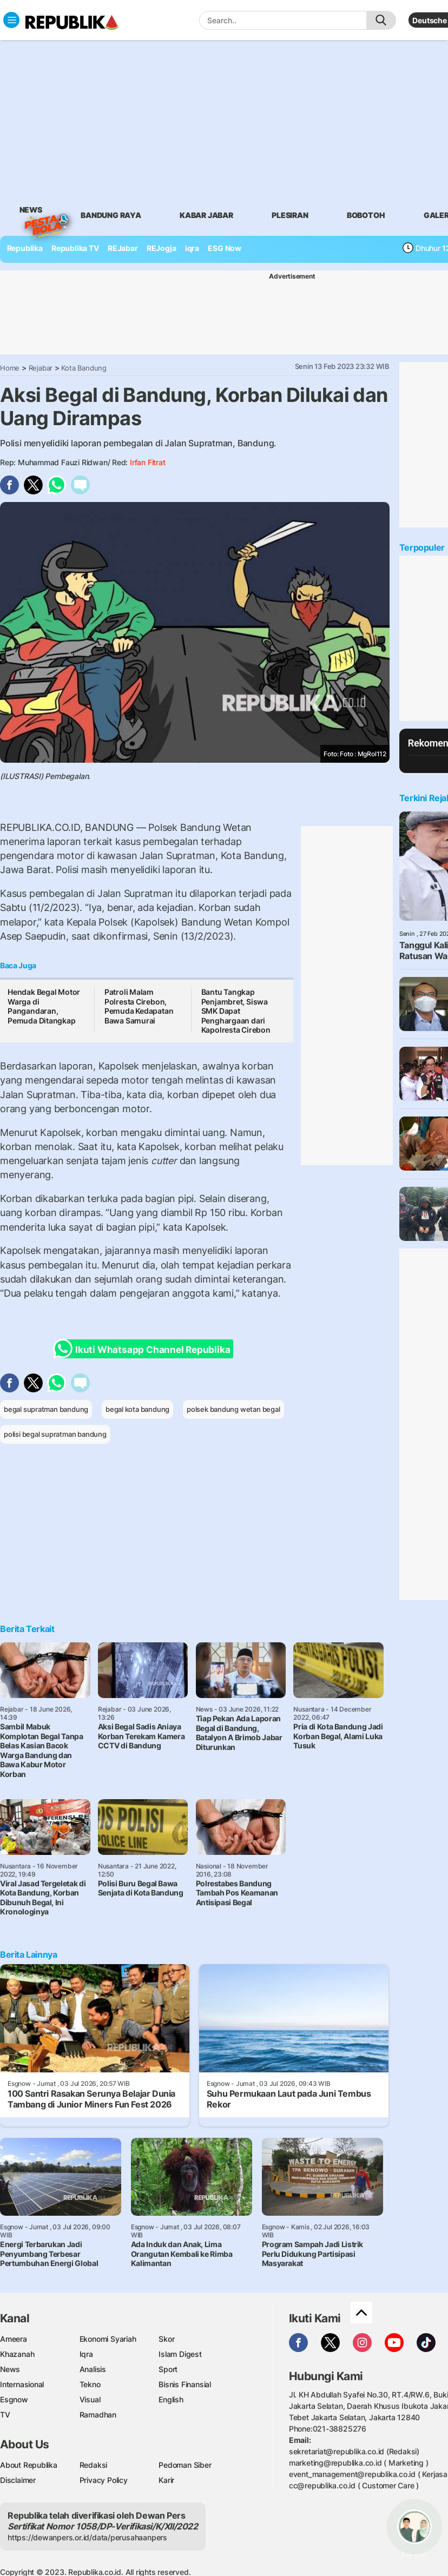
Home (9, 368)
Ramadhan (98, 2414)
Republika (25, 248)
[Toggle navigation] (11, 20)
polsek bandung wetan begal (233, 1409)
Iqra (86, 2354)
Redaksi (94, 2464)
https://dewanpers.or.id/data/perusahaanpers (87, 2537)
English (171, 2399)
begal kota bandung (137, 1409)
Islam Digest (180, 2354)
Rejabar (41, 368)
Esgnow (14, 2399)
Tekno (90, 2384)
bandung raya (111, 215)
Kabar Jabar (206, 215)
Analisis (93, 2369)
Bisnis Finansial (185, 2384)
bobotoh (366, 215)
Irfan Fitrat (147, 462)
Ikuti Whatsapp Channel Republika (145, 1348)
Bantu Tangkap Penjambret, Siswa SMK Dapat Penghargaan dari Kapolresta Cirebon (236, 1010)
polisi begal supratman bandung (55, 1434)
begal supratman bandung (46, 1409)
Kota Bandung (83, 368)
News (30, 211)
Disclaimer (18, 2480)
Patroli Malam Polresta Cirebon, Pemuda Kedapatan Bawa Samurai (139, 1006)
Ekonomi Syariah (108, 2338)
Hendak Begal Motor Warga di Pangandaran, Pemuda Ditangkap (44, 1006)
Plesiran (290, 215)
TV (5, 2414)
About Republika (28, 2464)
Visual (90, 2399)
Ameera (13, 2338)
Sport (168, 2369)
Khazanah (17, 2354)
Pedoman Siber (185, 2464)
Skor (166, 2338)
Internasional (22, 2384)
